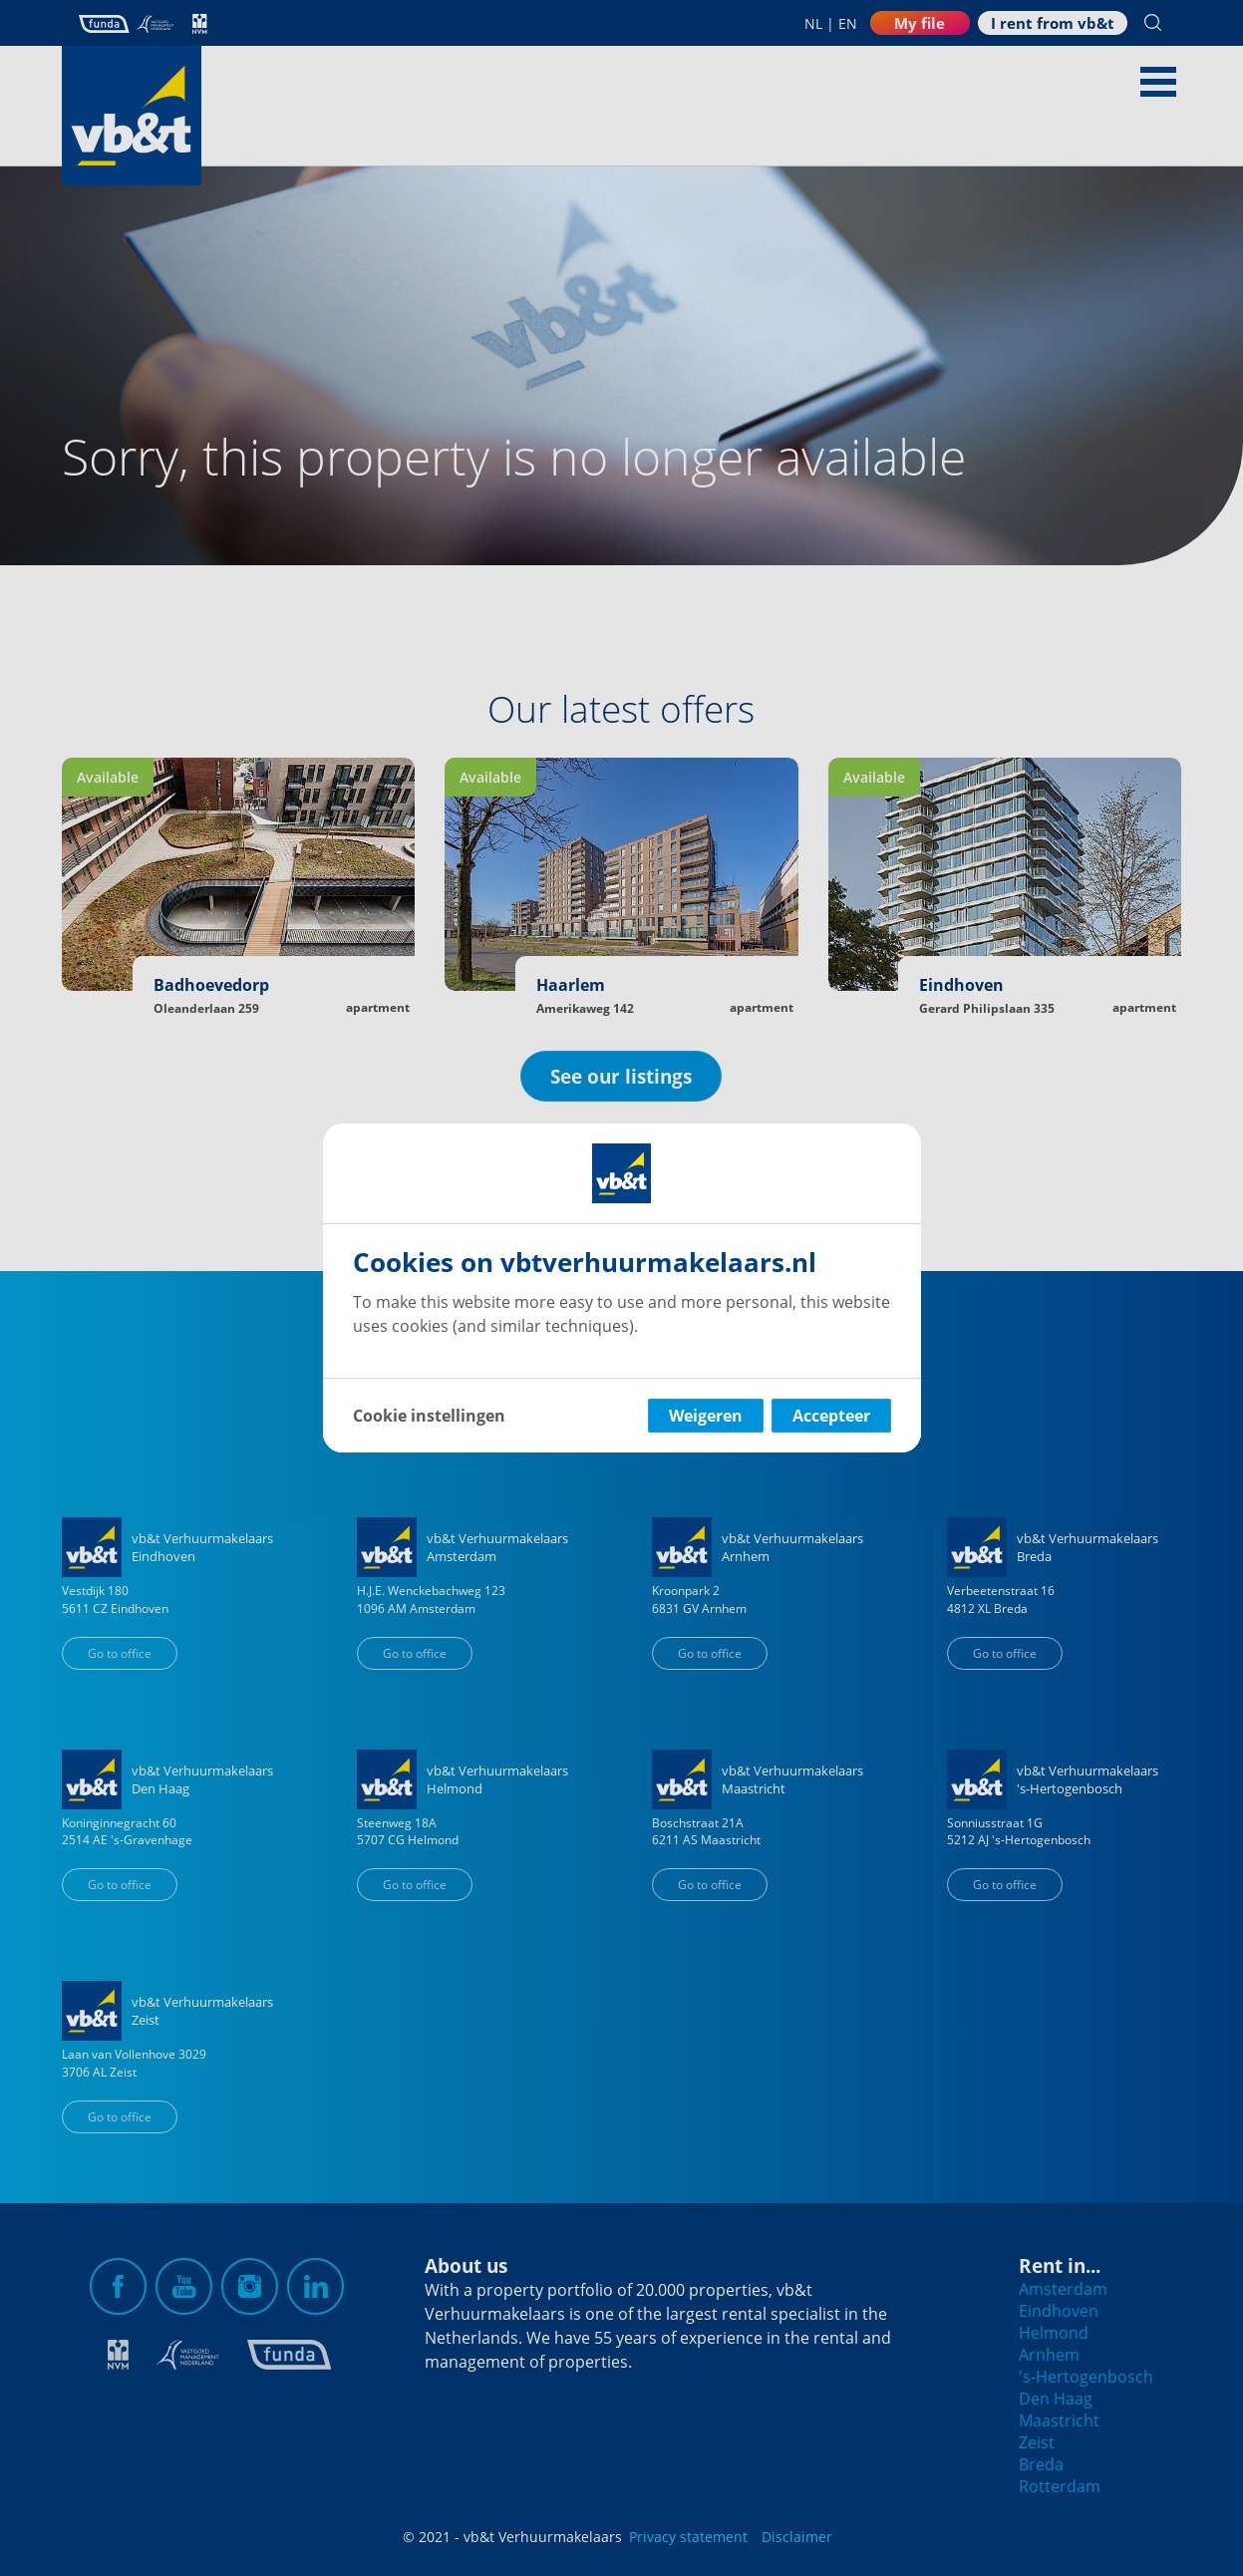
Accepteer (831, 1416)
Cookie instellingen (429, 1416)
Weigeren (706, 1416)
